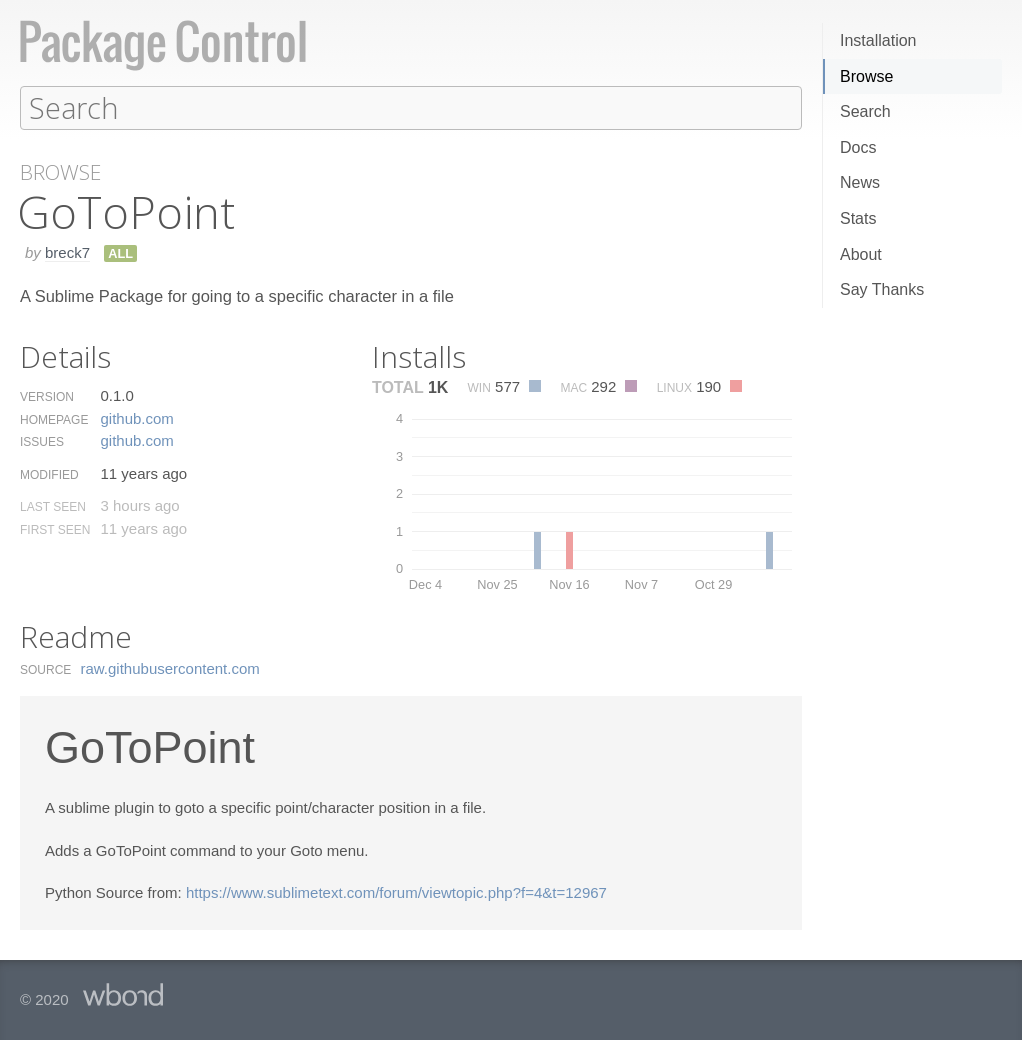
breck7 (67, 251)
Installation (878, 40)
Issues (42, 441)
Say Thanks (882, 289)
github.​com (136, 417)
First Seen (55, 529)
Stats (858, 218)
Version (47, 396)
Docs (858, 147)
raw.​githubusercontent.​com (170, 667)
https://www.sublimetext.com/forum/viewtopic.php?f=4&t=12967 (396, 891)
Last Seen (53, 506)
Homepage (54, 419)
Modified (49, 474)
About (861, 254)
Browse (866, 76)
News (860, 182)
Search (865, 111)
